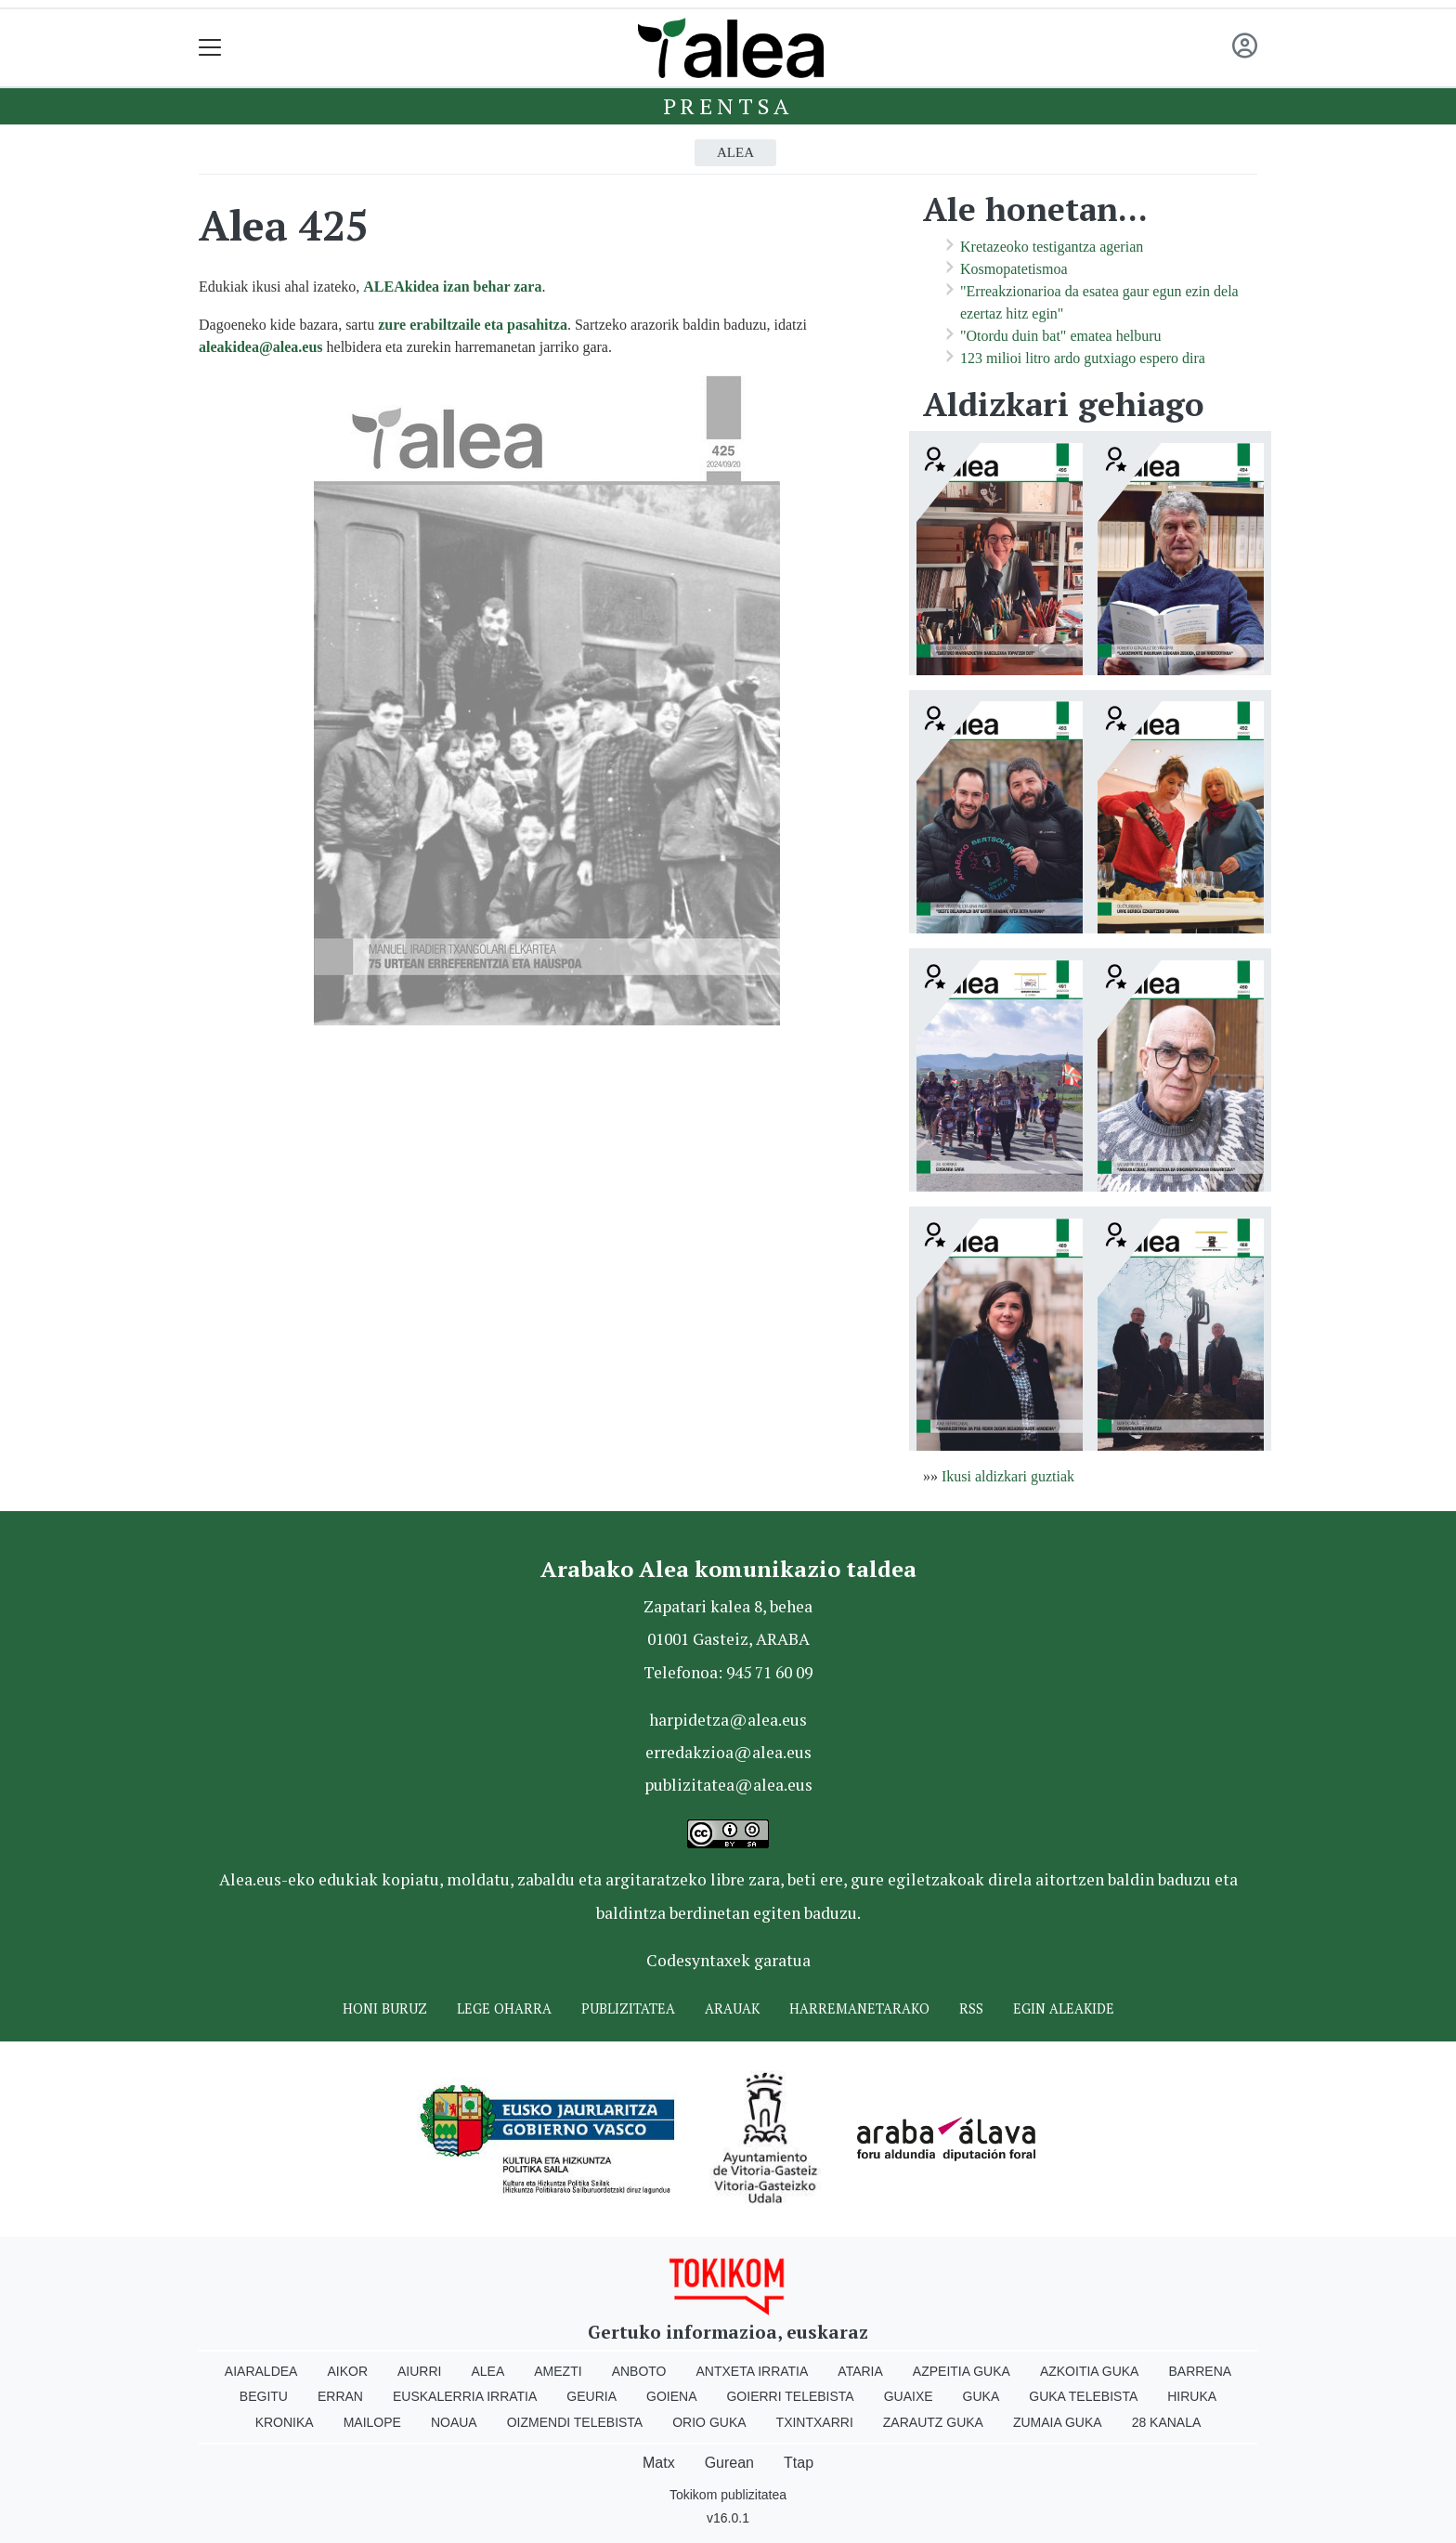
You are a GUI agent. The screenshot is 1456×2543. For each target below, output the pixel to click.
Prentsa (728, 106)
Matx (659, 2463)
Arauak (732, 2008)
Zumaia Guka (1057, 2422)
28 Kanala (1167, 2422)
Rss (971, 2008)
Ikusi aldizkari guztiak (1008, 1476)
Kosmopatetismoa (1014, 269)
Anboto (639, 2371)
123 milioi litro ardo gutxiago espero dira (1082, 358)
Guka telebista (1083, 2396)
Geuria (591, 2396)
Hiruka (1191, 2396)
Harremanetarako (859, 2008)
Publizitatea (628, 2008)
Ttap (798, 2463)
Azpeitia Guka (961, 2371)
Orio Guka (709, 2422)
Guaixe (908, 2396)
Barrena (1199, 2371)
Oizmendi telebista (575, 2422)
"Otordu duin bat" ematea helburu (1061, 336)
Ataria (860, 2371)
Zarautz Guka (933, 2422)
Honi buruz (385, 2008)
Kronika (284, 2422)
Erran (340, 2396)
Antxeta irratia (752, 2371)
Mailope (372, 2422)
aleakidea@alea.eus (261, 347)
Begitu (264, 2396)
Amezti (557, 2371)
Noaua (454, 2422)
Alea (735, 152)
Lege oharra (504, 2008)
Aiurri (419, 2371)
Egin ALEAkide (1063, 2008)
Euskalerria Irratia (465, 2396)
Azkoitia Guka (1089, 2371)
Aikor (347, 2371)
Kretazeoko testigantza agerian (1051, 246)
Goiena (671, 2396)
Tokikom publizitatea (728, 2494)
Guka (981, 2396)
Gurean (729, 2463)
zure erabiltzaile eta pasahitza (472, 325)
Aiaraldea (261, 2371)
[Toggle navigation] (210, 48)
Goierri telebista (789, 2396)
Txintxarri (814, 2422)
